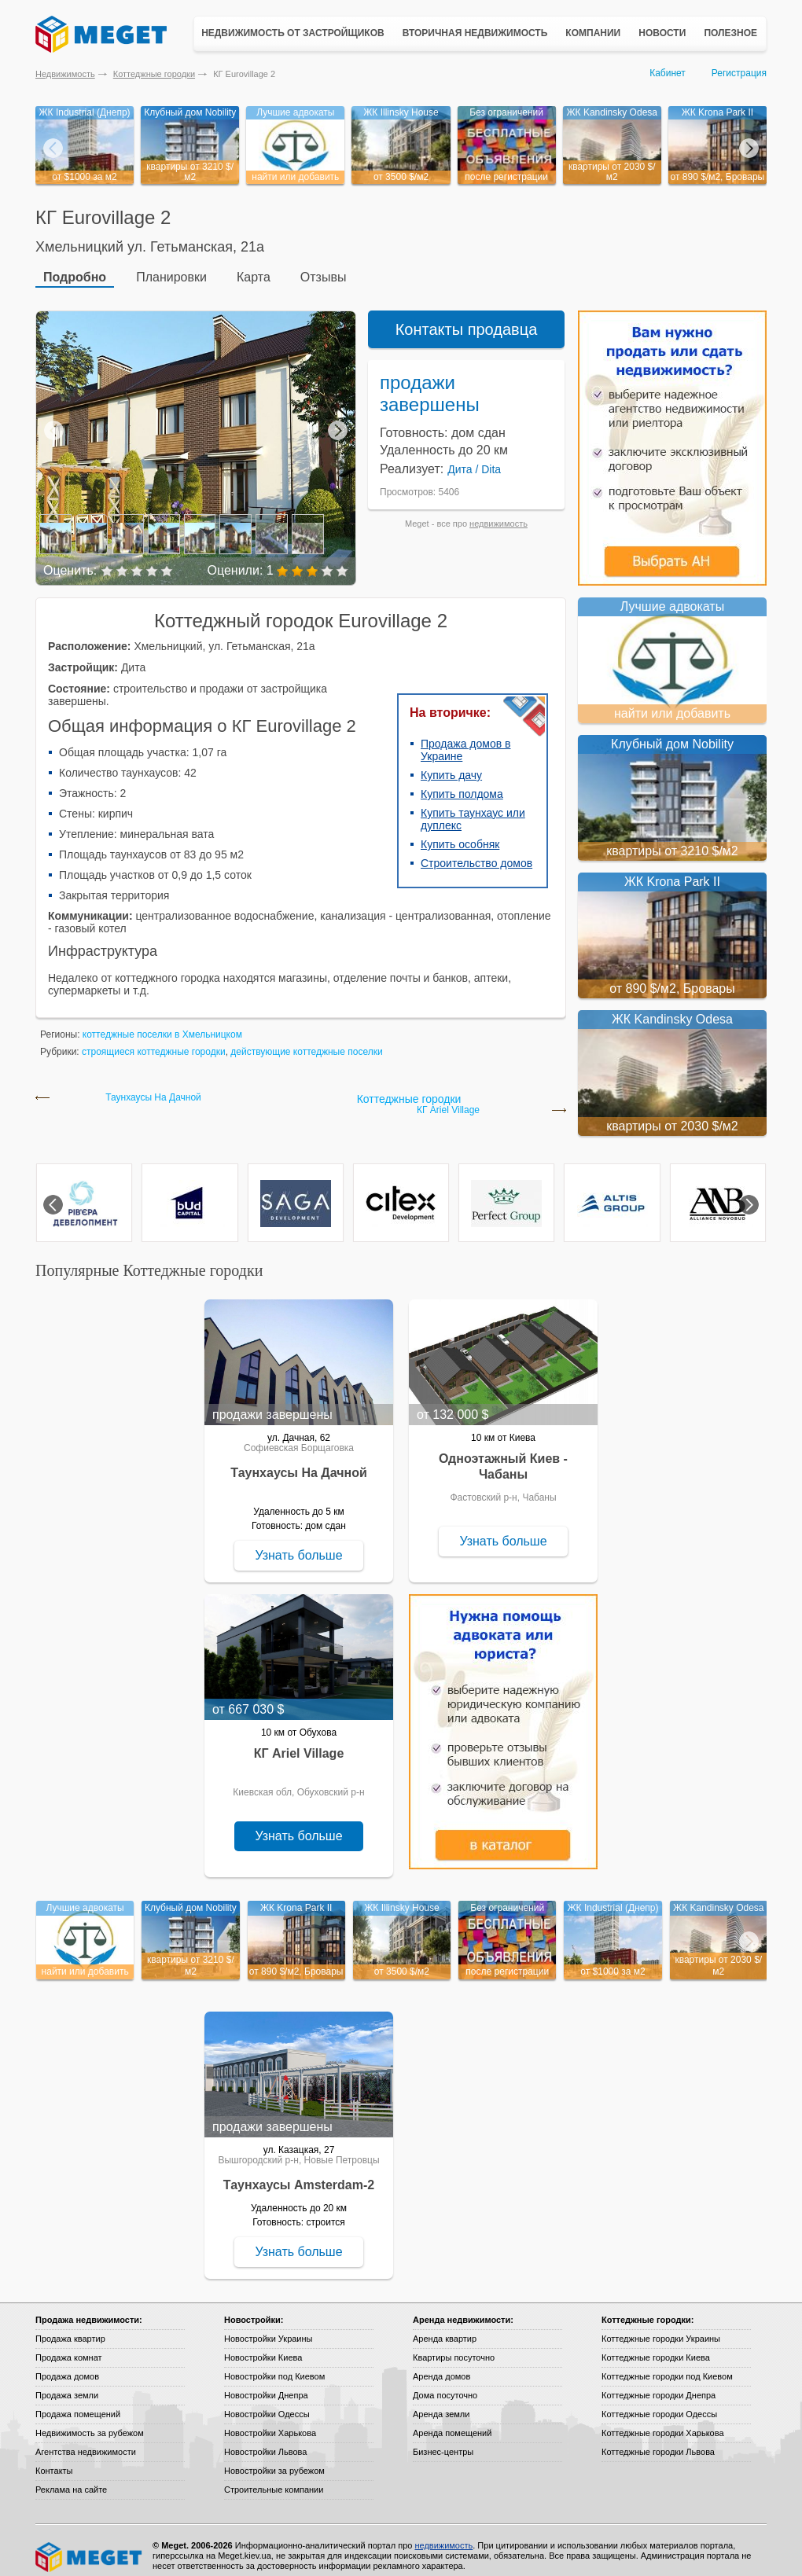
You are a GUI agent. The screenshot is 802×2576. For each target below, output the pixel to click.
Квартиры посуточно (454, 2346)
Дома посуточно (445, 2384)
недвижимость (498, 512)
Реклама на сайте (71, 2478)
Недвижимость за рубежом (89, 2422)
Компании (592, 33)
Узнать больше (298, 1544)
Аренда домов (441, 2365)
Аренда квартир (444, 2327)
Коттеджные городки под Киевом (667, 2365)
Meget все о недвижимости (89, 2546)
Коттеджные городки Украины (661, 2327)
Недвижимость (65, 74)
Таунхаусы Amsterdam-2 (298, 2174)
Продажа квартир (70, 2327)
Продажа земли (66, 2384)
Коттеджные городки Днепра (659, 2384)
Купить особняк (460, 833)
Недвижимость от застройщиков (292, 33)
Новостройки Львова (265, 2441)
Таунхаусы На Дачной (153, 1087)
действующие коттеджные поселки (306, 1040)
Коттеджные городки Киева (656, 2346)
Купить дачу (451, 764)
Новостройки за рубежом (274, 2459)
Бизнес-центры (443, 2441)
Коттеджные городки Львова (658, 2441)
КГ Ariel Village (448, 1099)
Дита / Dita (474, 458)
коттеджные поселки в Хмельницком (162, 1023)
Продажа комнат (68, 2346)
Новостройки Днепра (266, 2384)
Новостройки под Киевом (274, 2365)
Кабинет (667, 73)
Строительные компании (273, 2478)
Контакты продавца (466, 318)
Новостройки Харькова (270, 2422)
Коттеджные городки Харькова (663, 2422)
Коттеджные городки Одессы (659, 2403)
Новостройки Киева (263, 2346)
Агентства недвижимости (85, 2441)
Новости (662, 33)
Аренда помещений (452, 2422)
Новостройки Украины (268, 2327)
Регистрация (739, 73)
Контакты (54, 2459)
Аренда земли (441, 2403)
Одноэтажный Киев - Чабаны (503, 1455)
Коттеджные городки (154, 74)
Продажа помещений (77, 2403)
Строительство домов (476, 852)
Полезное (730, 33)
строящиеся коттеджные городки (154, 1040)
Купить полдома (462, 783)
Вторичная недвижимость (475, 33)
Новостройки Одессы (267, 2403)
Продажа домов (67, 2365)
